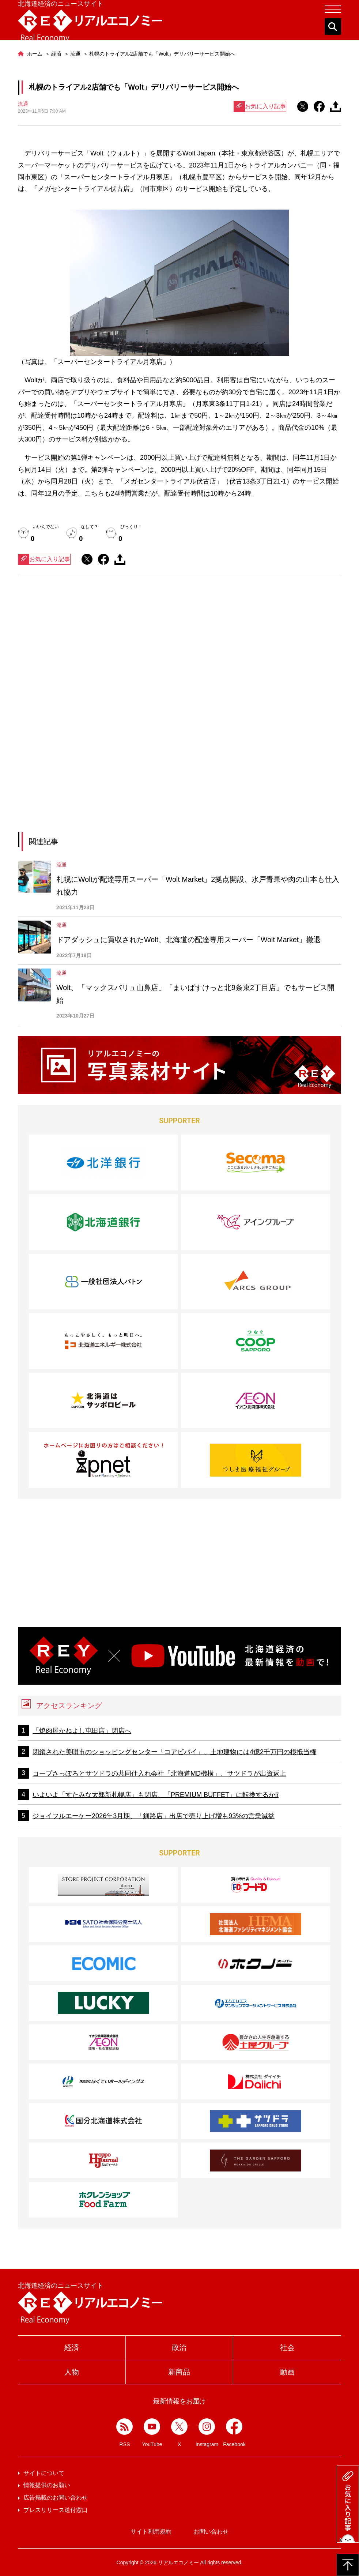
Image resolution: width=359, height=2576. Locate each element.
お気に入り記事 (260, 106)
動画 (287, 2372)
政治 (179, 2347)
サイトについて (43, 2473)
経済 (71, 2347)
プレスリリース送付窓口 (55, 2510)
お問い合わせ (210, 2531)
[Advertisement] (179, 649)
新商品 (179, 2372)
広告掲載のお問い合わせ (55, 2497)
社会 (287, 2347)
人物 (71, 2372)
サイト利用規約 (151, 2531)
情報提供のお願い (46, 2485)
